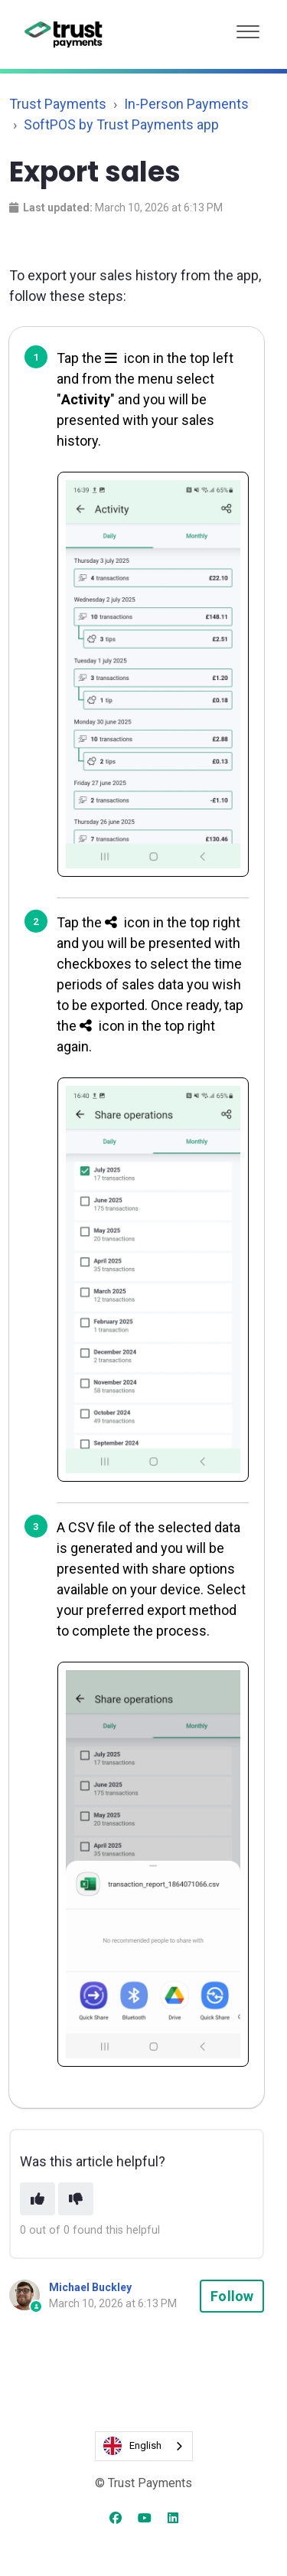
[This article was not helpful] (75, 2198)
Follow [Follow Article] (231, 2296)
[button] (248, 28)
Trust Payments (57, 104)
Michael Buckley (90, 2287)
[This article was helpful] (37, 2198)
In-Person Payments (186, 104)
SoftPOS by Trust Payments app (121, 124)
